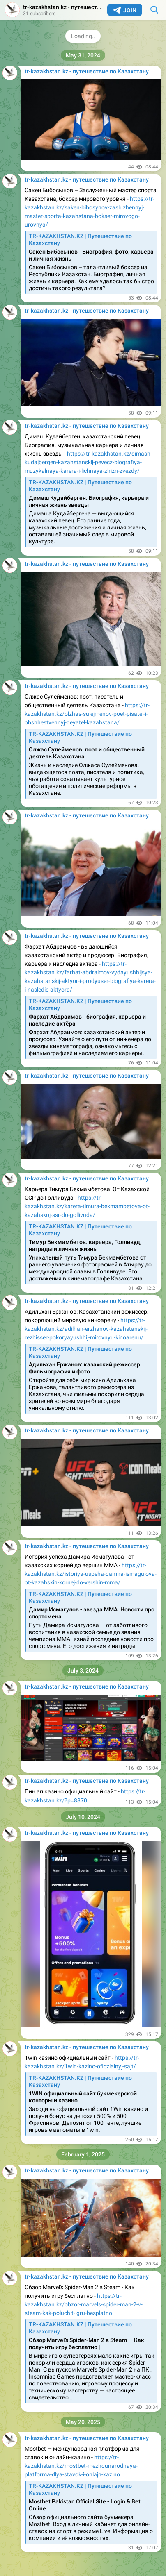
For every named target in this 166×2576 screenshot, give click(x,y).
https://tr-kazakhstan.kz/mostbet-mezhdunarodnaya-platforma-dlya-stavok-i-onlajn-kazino (81, 2466)
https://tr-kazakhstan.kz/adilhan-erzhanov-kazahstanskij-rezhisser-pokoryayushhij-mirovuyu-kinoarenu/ (86, 1329)
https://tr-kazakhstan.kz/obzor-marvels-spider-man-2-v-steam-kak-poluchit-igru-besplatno (84, 2304)
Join (124, 10)
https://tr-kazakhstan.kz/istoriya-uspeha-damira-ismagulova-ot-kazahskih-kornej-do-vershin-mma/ (91, 1574)
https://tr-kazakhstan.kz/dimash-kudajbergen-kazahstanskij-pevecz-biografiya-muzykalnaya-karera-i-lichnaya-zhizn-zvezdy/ (88, 462)
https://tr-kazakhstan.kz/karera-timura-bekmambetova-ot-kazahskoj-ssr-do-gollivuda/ (87, 1206)
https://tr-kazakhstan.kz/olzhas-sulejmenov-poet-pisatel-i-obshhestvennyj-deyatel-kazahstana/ (87, 714)
